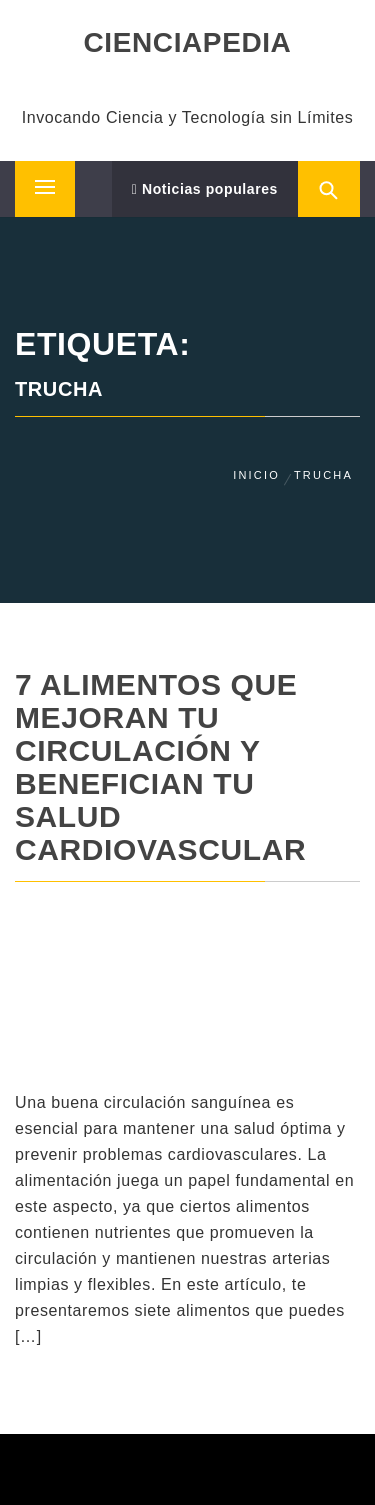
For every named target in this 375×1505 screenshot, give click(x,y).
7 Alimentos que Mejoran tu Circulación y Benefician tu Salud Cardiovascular (160, 767)
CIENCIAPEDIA (188, 42)
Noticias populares (205, 189)
